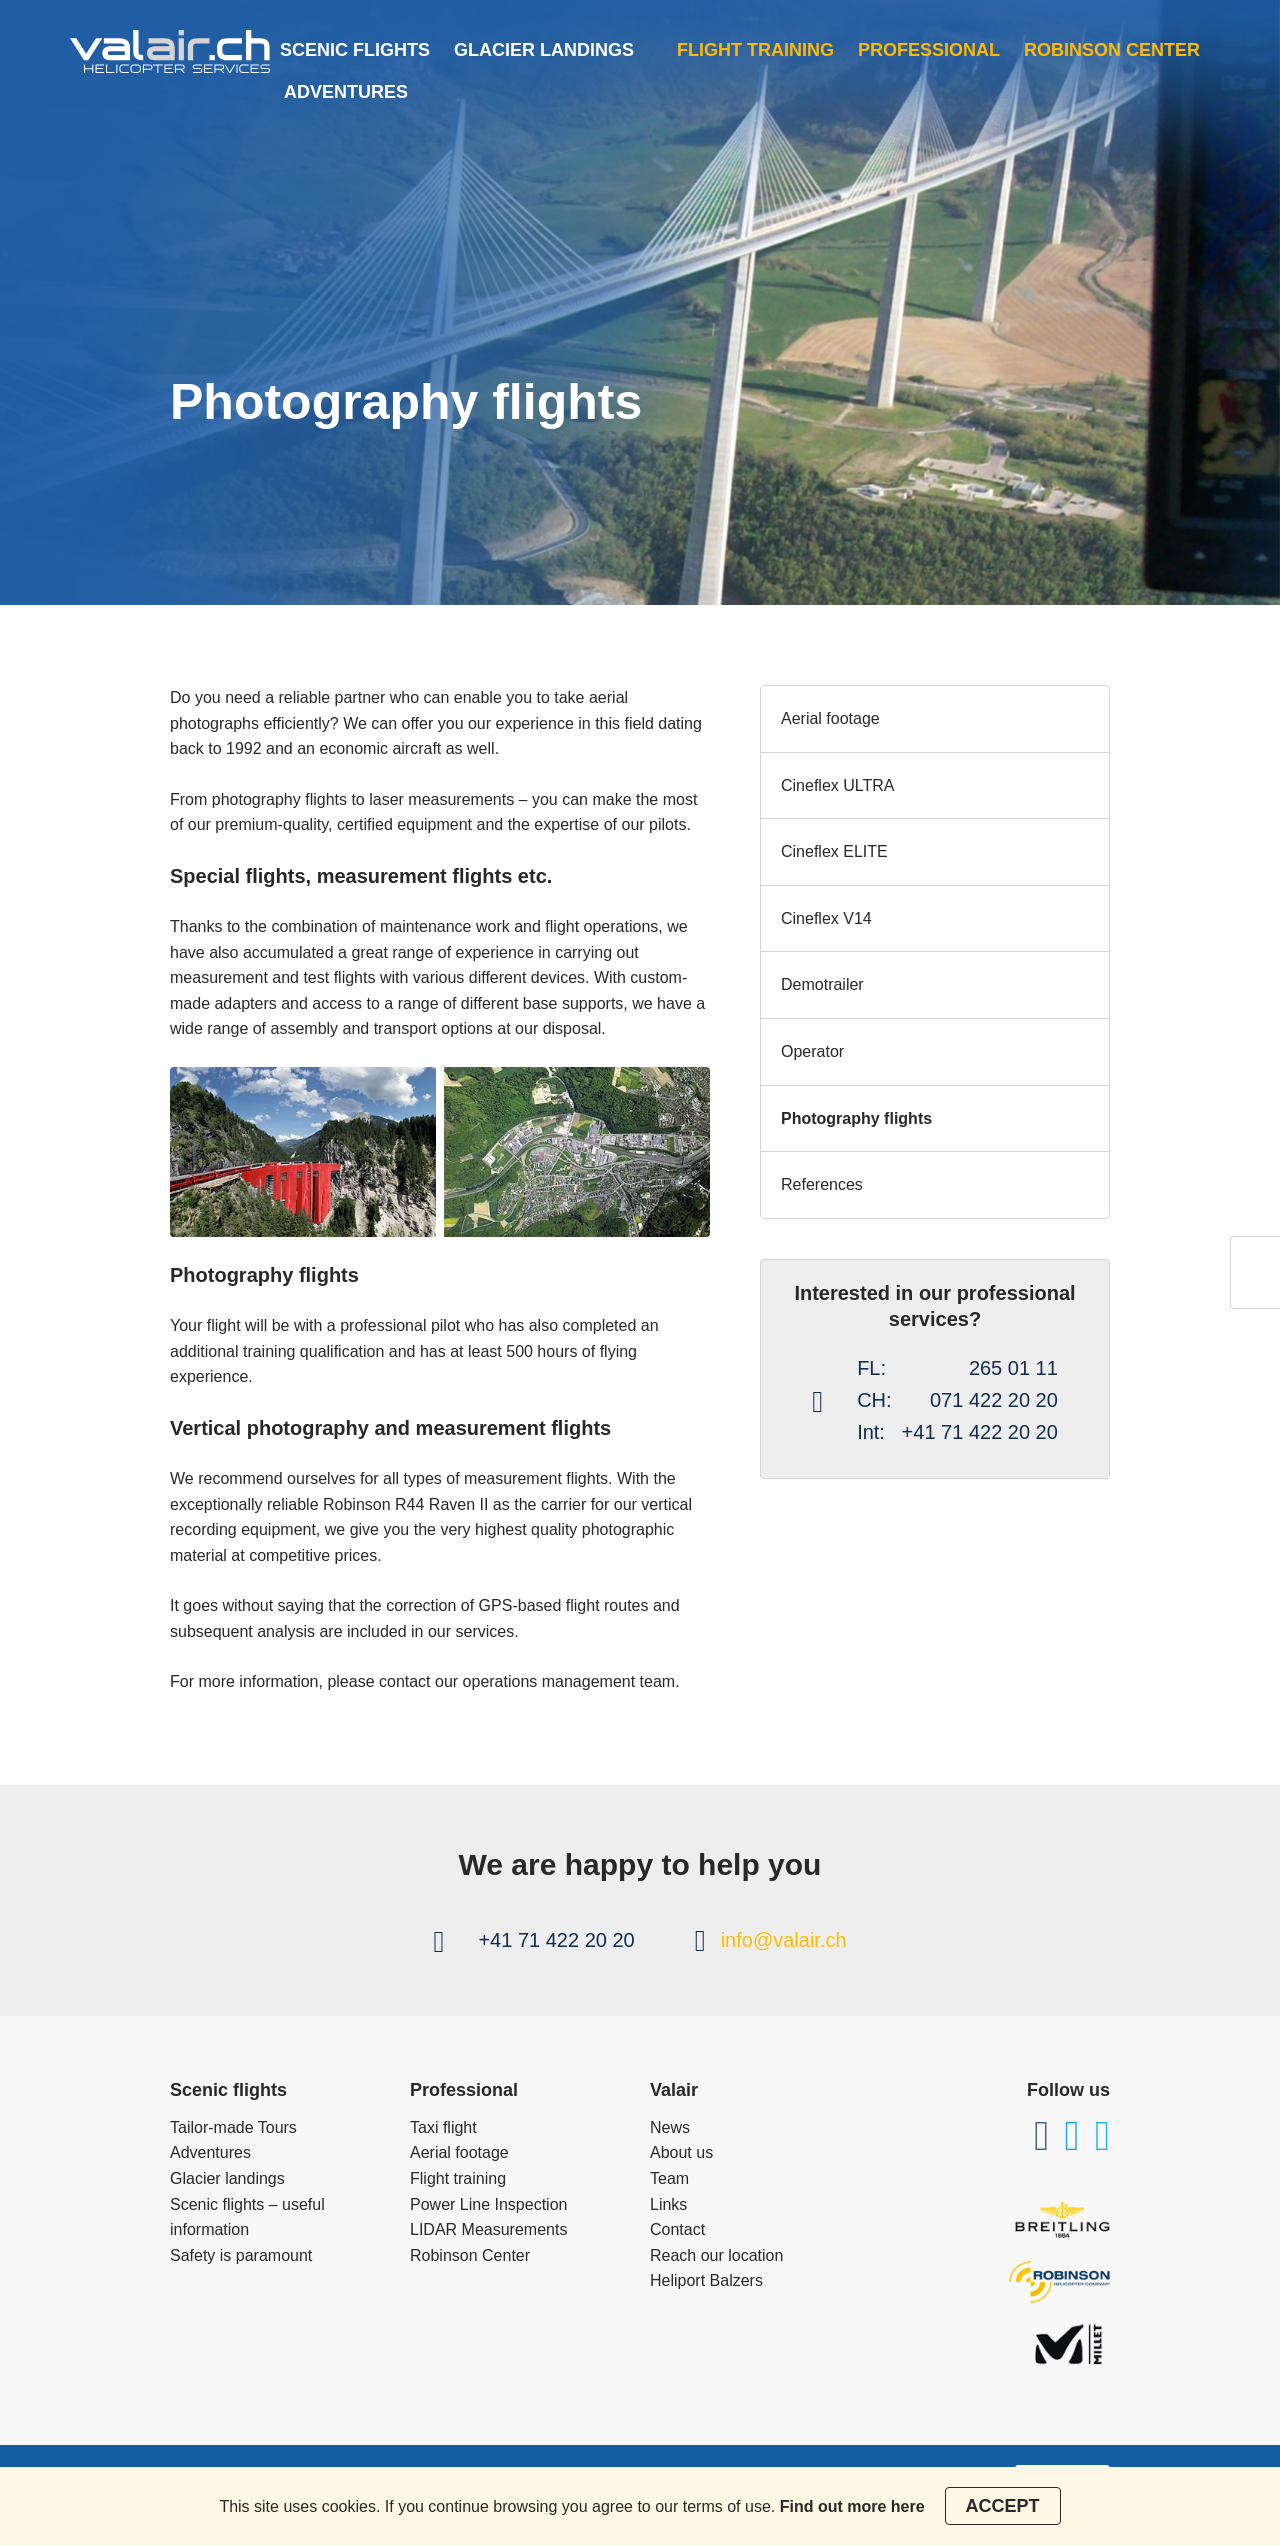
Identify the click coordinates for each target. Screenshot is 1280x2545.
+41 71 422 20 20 (556, 1940)
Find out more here (852, 2506)
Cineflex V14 (826, 918)
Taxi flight (443, 2127)
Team (669, 2178)
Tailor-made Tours (233, 2127)
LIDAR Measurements (488, 2229)
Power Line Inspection (488, 2204)
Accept (1003, 2506)
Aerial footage (830, 718)
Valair (674, 2090)
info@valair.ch (784, 1940)
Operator (812, 1051)
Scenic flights (355, 50)
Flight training (755, 50)
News (670, 2127)
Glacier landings (544, 50)
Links (668, 2204)
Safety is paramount (241, 2255)
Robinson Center (1112, 50)
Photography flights (856, 1118)
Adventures (346, 92)
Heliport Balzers (706, 2280)
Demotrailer (822, 984)
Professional (929, 50)
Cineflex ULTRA (838, 785)
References (822, 1184)
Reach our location (716, 2255)
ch (1256, 1258)
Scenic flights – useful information (247, 2217)
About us (681, 2152)
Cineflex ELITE (834, 851)
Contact (677, 2229)
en (1256, 1286)
